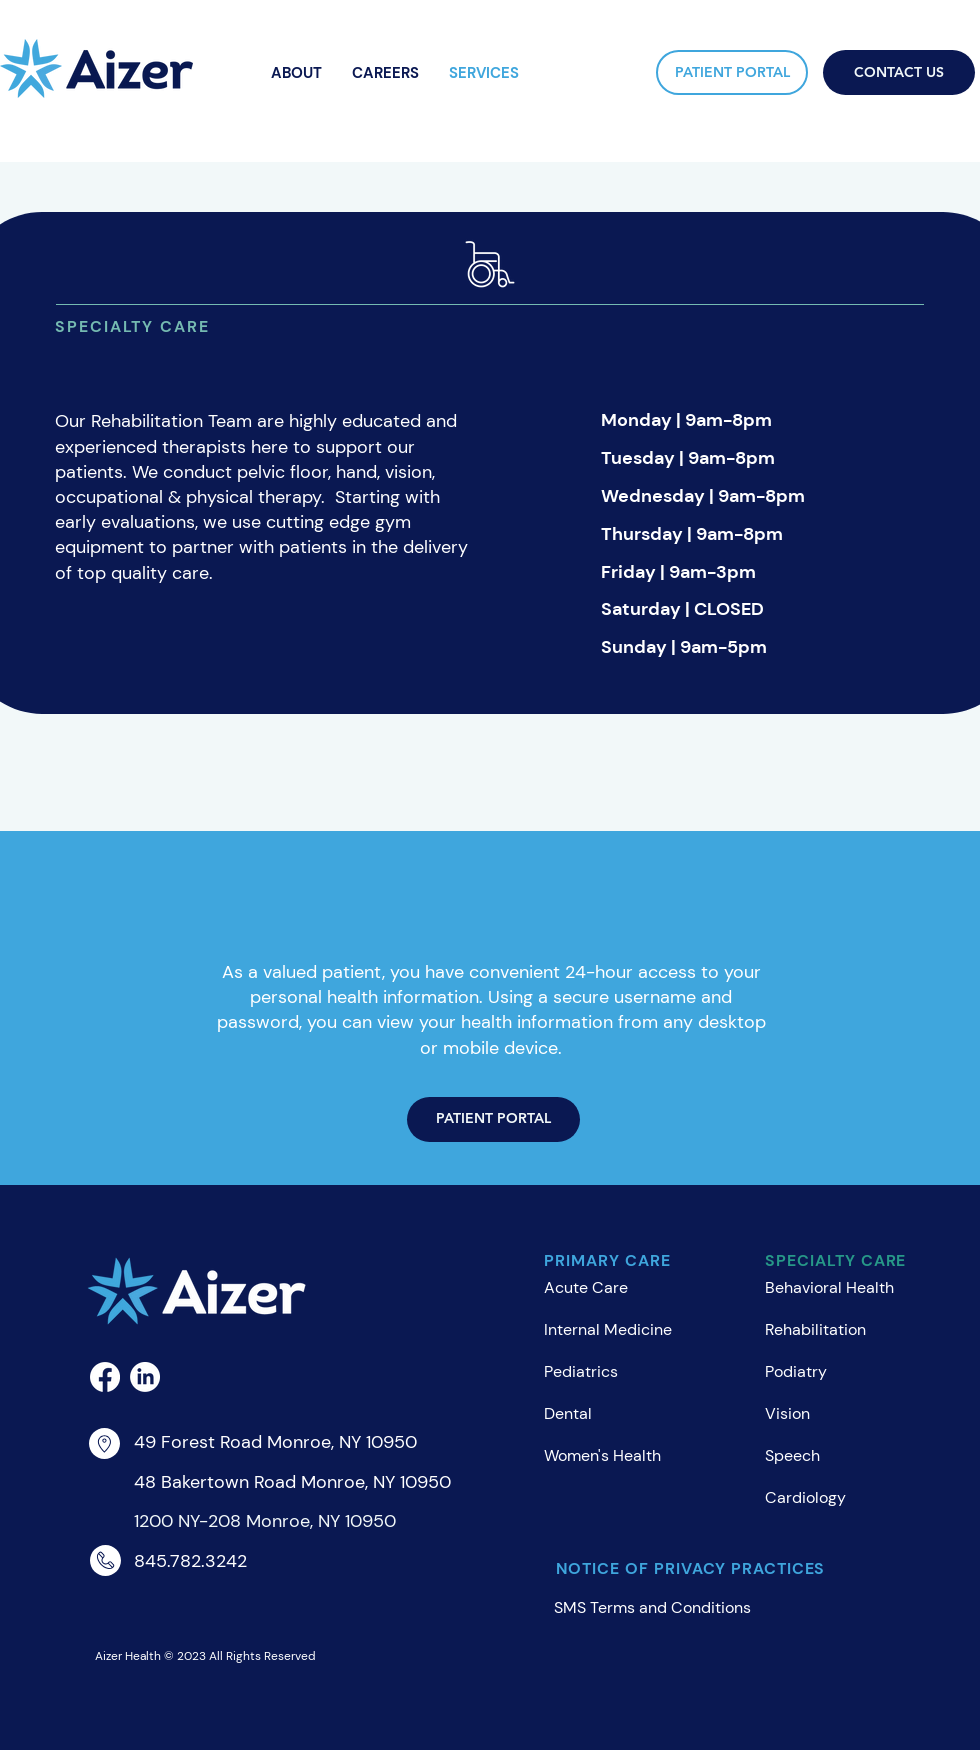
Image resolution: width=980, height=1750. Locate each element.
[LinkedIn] (145, 1377)
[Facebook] (105, 1377)
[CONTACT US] (899, 72)
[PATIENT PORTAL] (732, 72)
